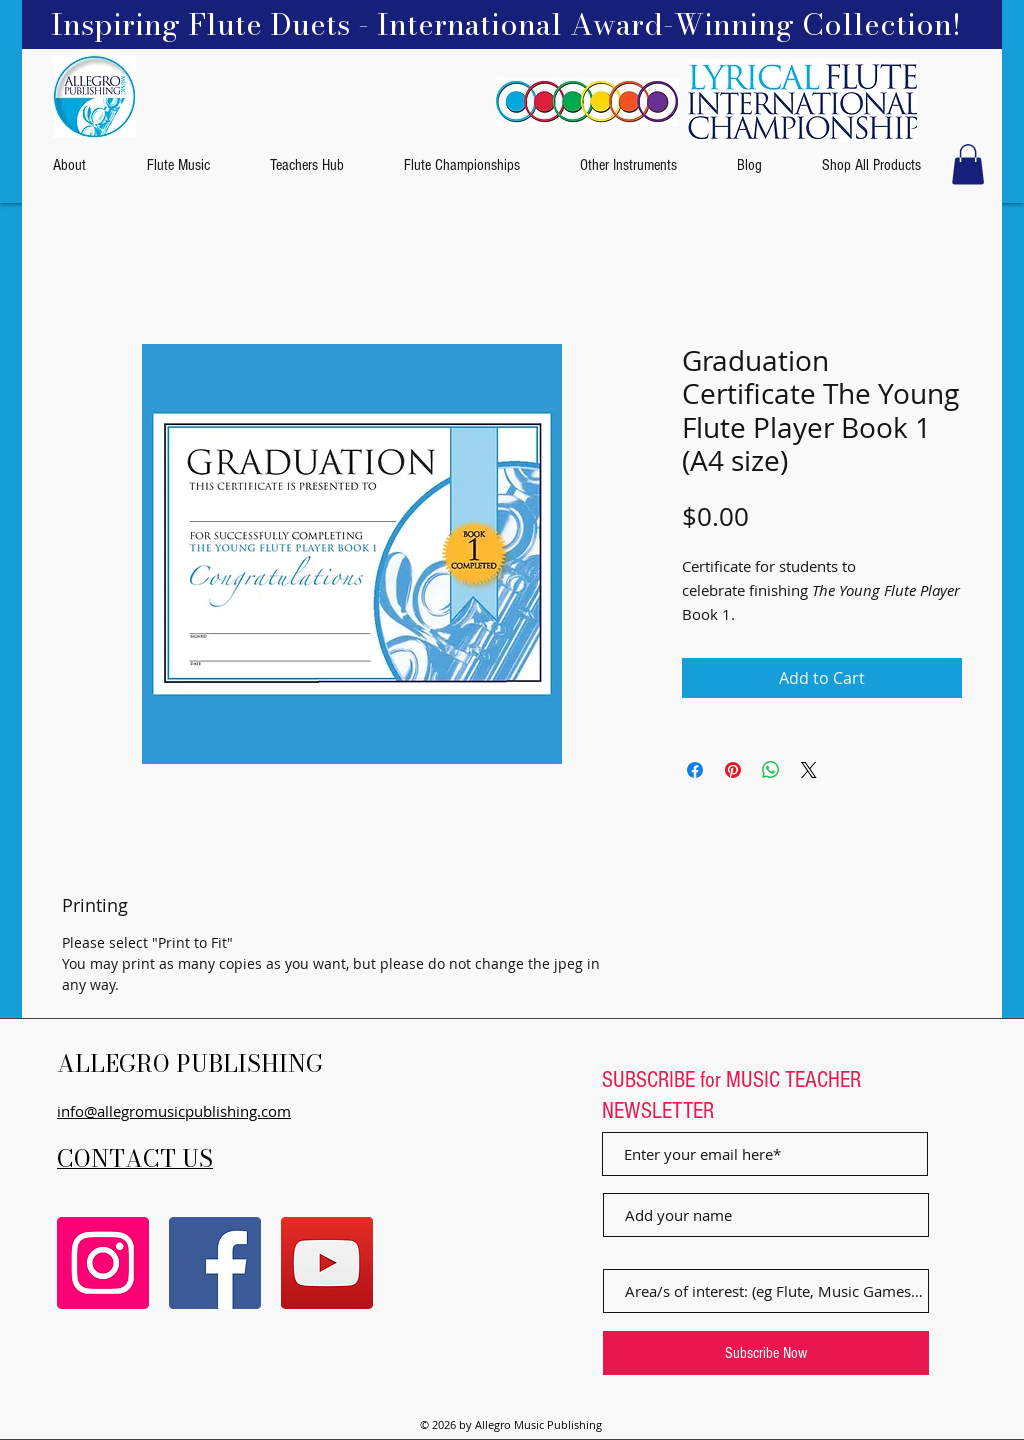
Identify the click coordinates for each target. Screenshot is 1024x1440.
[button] (968, 164)
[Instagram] (103, 1263)
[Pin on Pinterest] (733, 770)
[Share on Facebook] (695, 770)
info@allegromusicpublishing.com (174, 1111)
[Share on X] (809, 770)
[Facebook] (215, 1263)
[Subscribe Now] (766, 1353)
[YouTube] (327, 1263)
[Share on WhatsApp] (771, 770)
